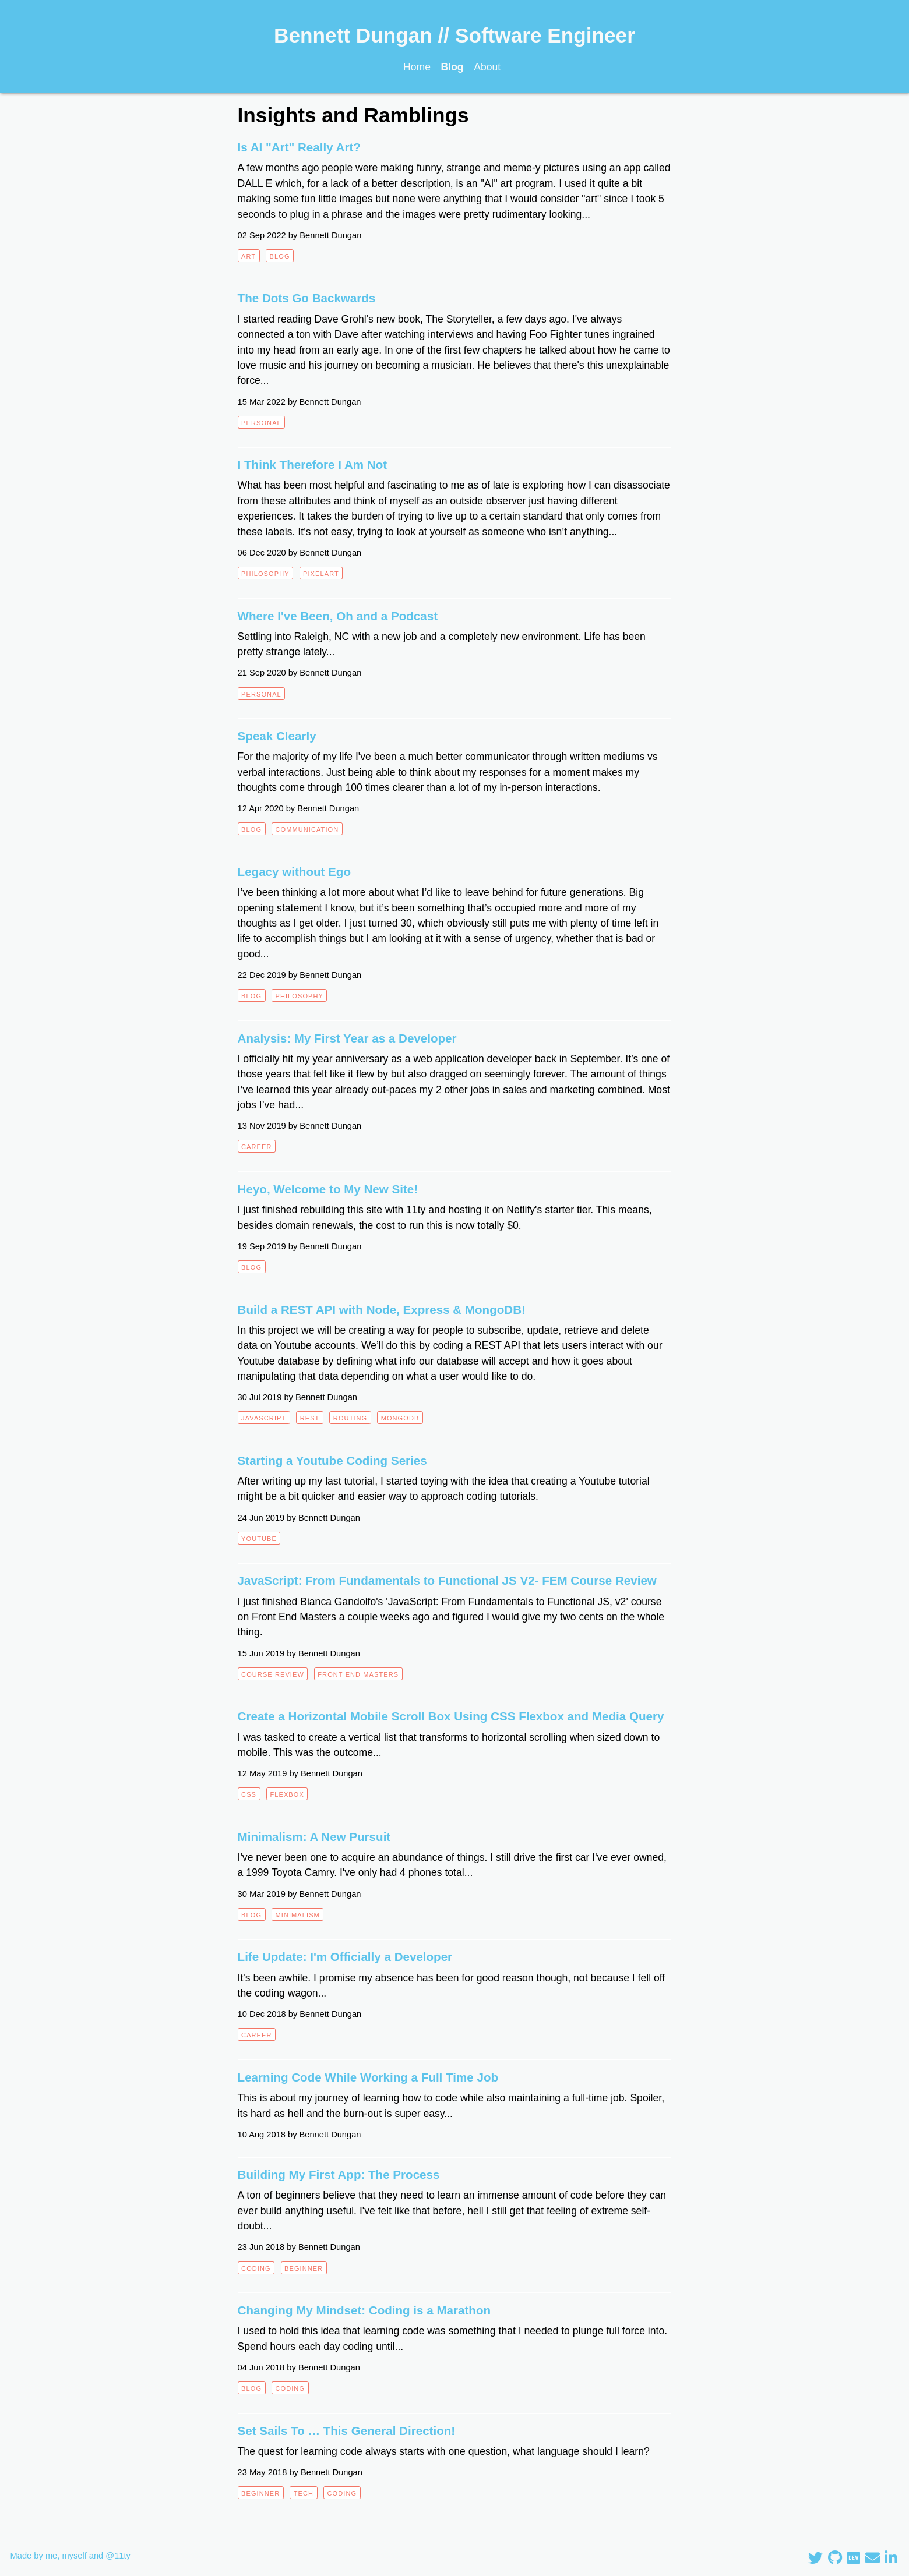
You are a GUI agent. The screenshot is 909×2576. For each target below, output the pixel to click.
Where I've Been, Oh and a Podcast (338, 616)
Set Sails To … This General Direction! (347, 2430)
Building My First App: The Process (339, 2174)
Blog (452, 67)
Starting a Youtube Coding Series (332, 1460)
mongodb (400, 1418)
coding (256, 2268)
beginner (303, 2268)
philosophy (265, 573)
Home (417, 67)
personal (261, 422)
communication (307, 829)
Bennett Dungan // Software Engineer (454, 35)
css (248, 1794)
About (487, 67)
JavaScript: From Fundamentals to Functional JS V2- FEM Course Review (447, 1580)
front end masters (358, 1674)
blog (280, 256)
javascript (263, 1418)
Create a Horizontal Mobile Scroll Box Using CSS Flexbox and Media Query (451, 1716)
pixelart (321, 573)
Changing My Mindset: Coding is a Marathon (364, 2310)
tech (303, 2493)
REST (310, 1418)
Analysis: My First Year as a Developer (347, 1038)
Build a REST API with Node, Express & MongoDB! (382, 1309)
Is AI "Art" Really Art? (299, 147)
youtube (259, 1538)
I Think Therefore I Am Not (312, 464)
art (248, 256)
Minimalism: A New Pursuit (314, 1836)
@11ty (118, 2555)
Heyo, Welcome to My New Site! (328, 1189)
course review (272, 1674)
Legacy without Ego (294, 871)
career (256, 1146)
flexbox (287, 1794)
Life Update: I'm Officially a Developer (345, 1956)
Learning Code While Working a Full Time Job (368, 2077)
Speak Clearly (277, 736)
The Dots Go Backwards (307, 298)
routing (350, 1418)
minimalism (297, 1914)
